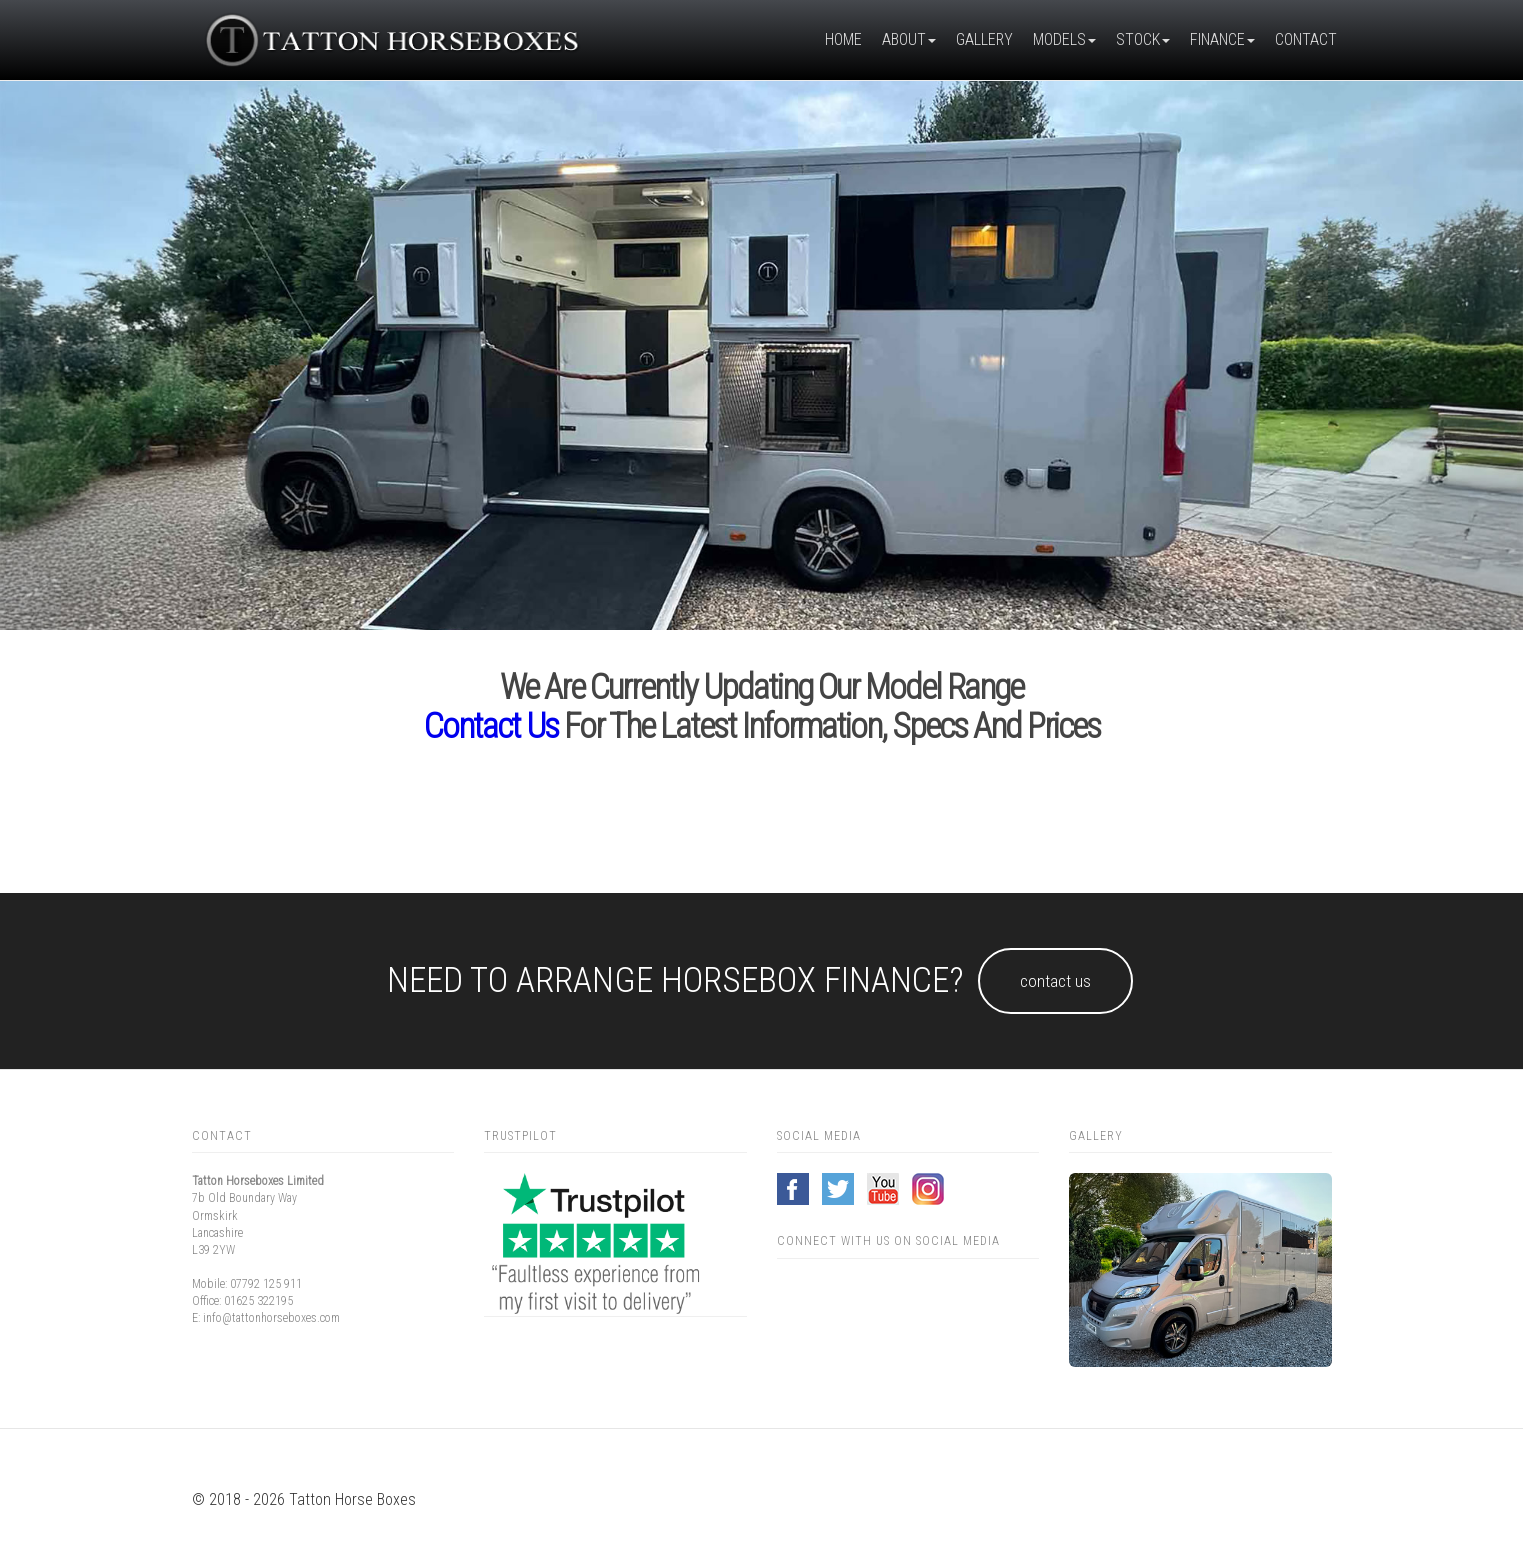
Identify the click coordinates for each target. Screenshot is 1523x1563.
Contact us (491, 726)
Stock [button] (1143, 39)
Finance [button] (1222, 39)
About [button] (909, 39)
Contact (1306, 39)
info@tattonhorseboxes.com (271, 1318)
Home (843, 39)
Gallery (984, 39)
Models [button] (1064, 39)
